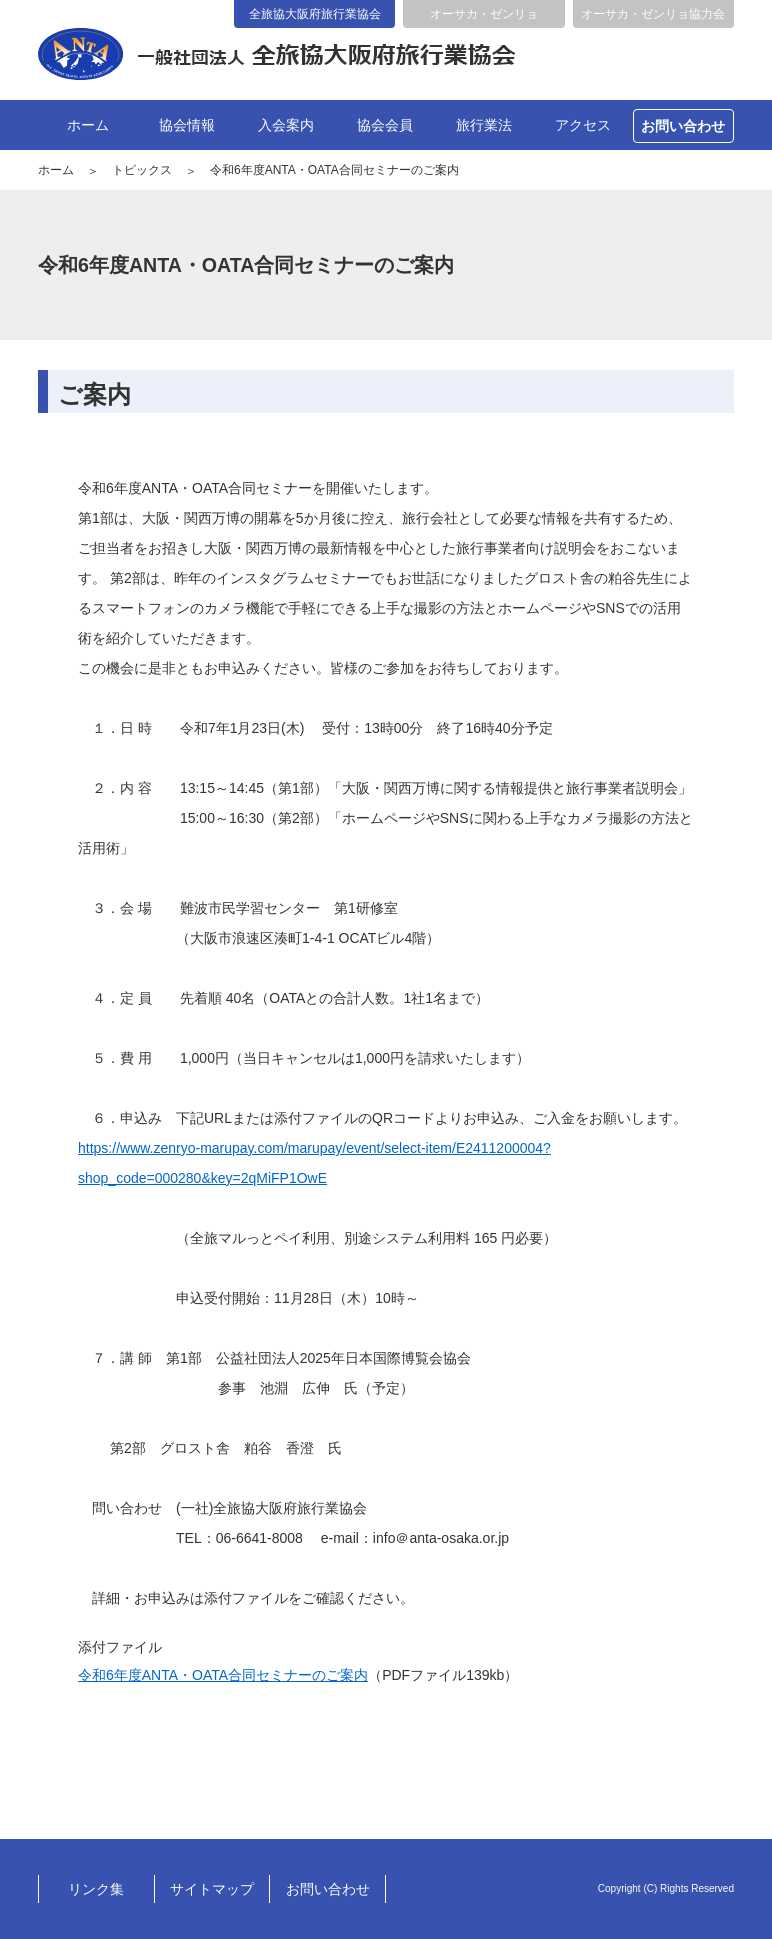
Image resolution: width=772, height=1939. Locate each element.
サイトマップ (212, 1889)
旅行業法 (484, 125)
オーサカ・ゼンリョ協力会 (653, 14)
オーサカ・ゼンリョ (484, 14)
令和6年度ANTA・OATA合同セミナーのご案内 (223, 1675)
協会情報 (187, 125)
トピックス (142, 170)
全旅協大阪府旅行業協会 (315, 14)
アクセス (583, 125)
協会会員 (385, 125)
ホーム (88, 125)
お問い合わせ (683, 126)
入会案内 (286, 125)
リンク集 (96, 1889)
